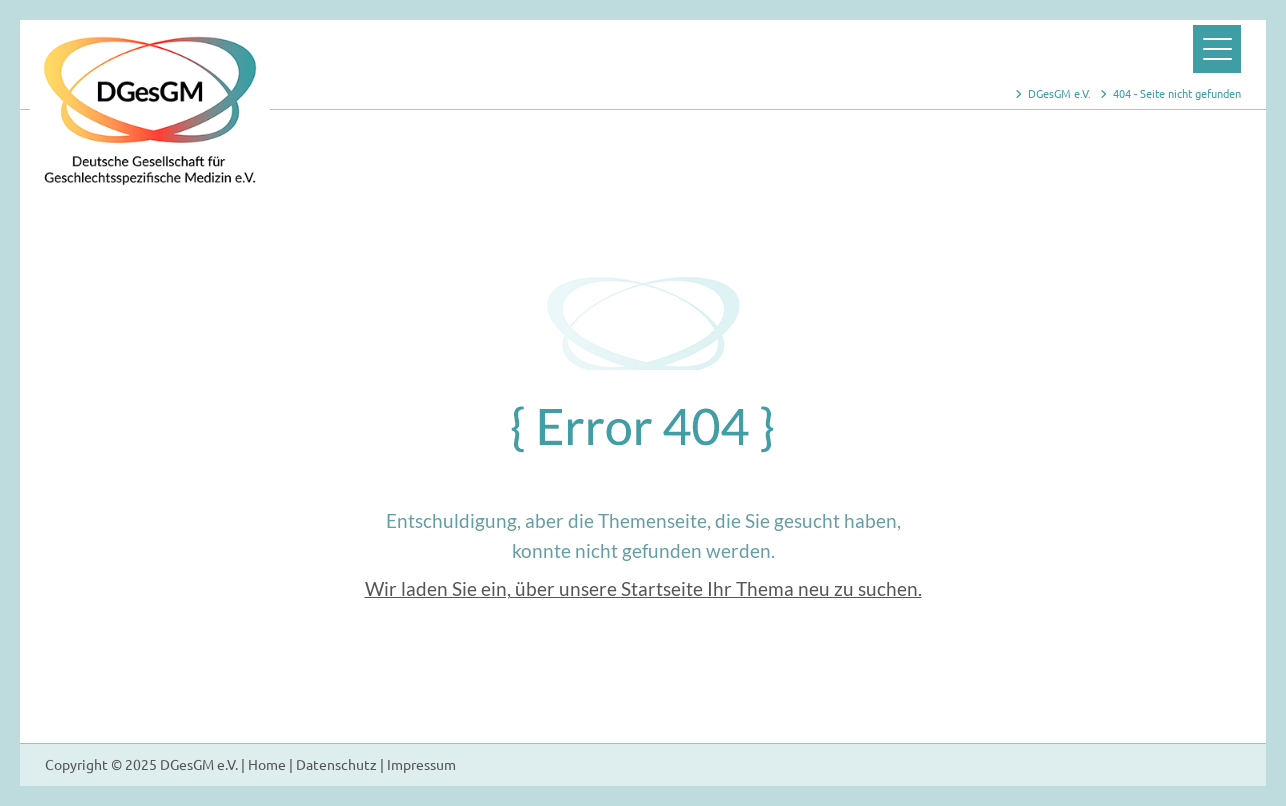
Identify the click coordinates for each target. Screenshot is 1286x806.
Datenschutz (336, 764)
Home (267, 764)
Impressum (421, 764)
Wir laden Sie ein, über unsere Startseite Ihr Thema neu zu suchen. (643, 588)
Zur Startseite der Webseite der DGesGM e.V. (150, 109)
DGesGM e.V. (1059, 93)
